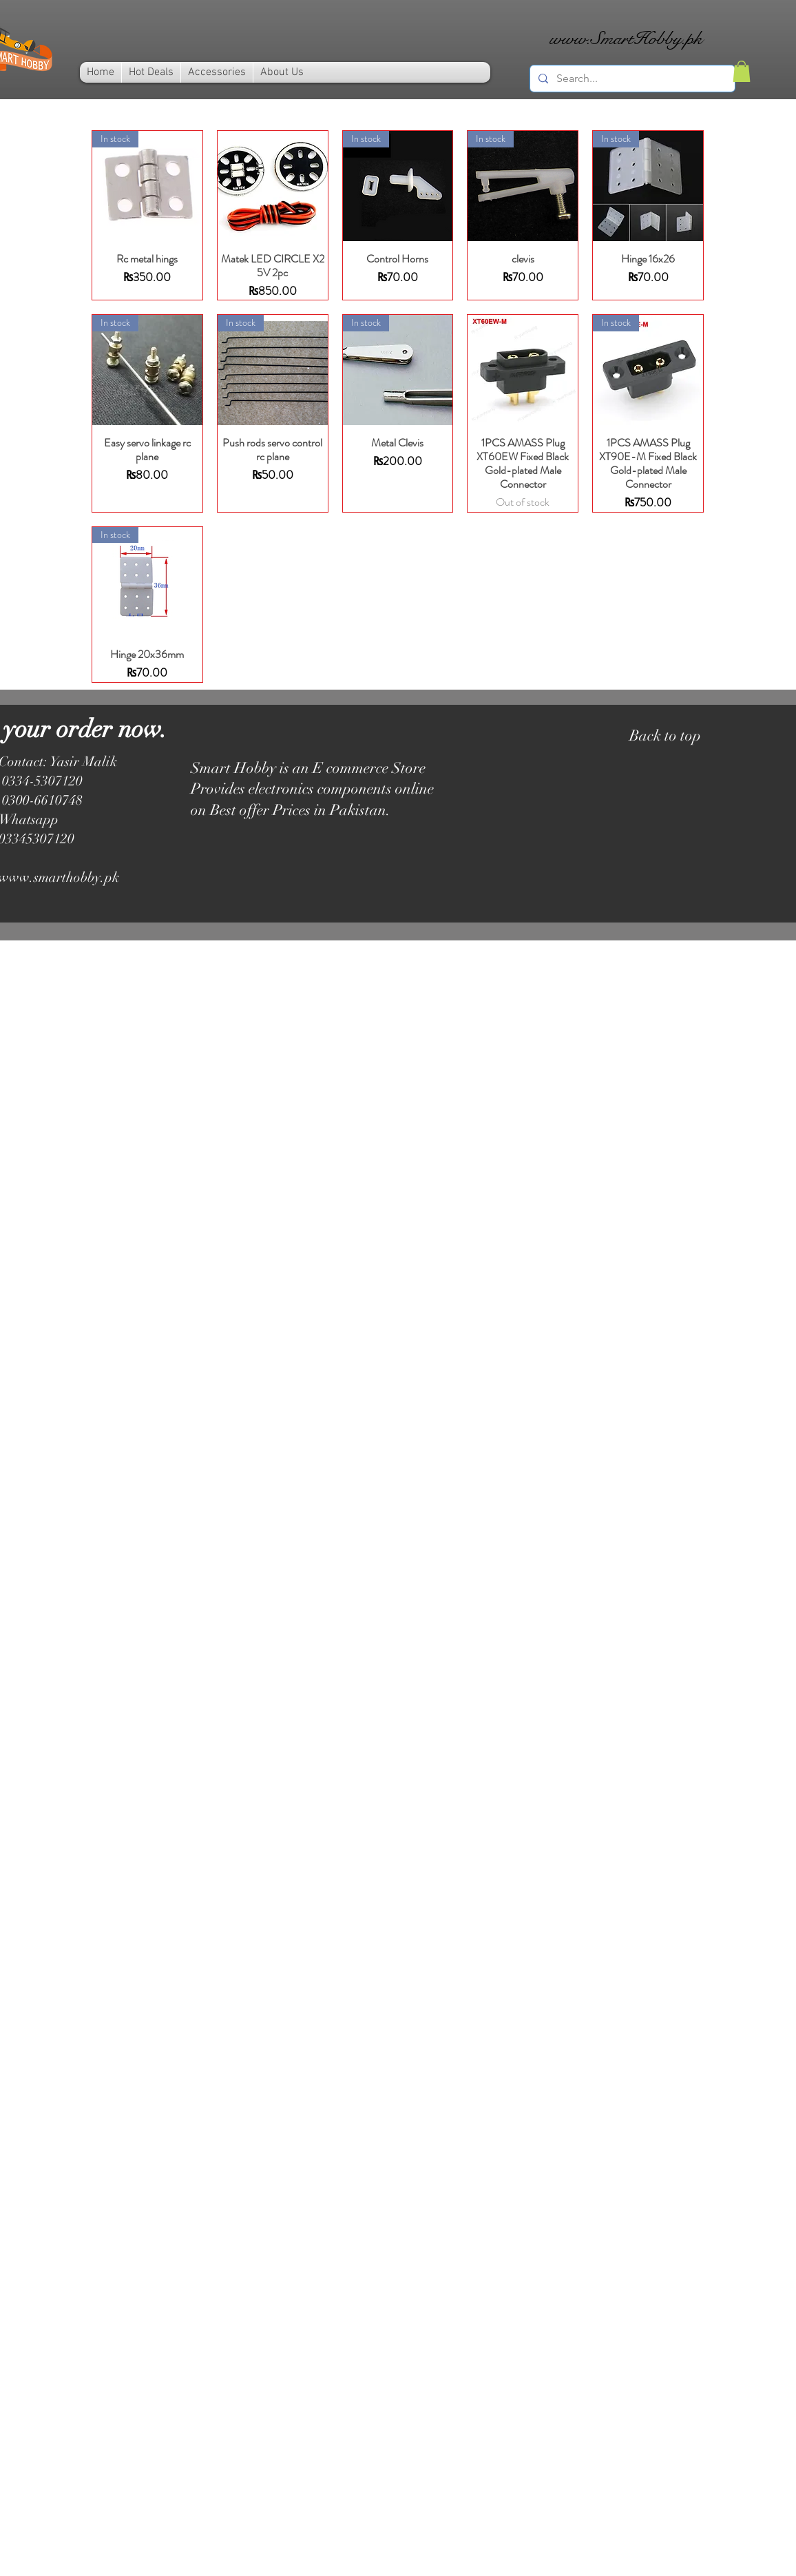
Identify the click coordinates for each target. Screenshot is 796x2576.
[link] (742, 71)
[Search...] (631, 78)
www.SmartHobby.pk (625, 38)
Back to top (665, 735)
